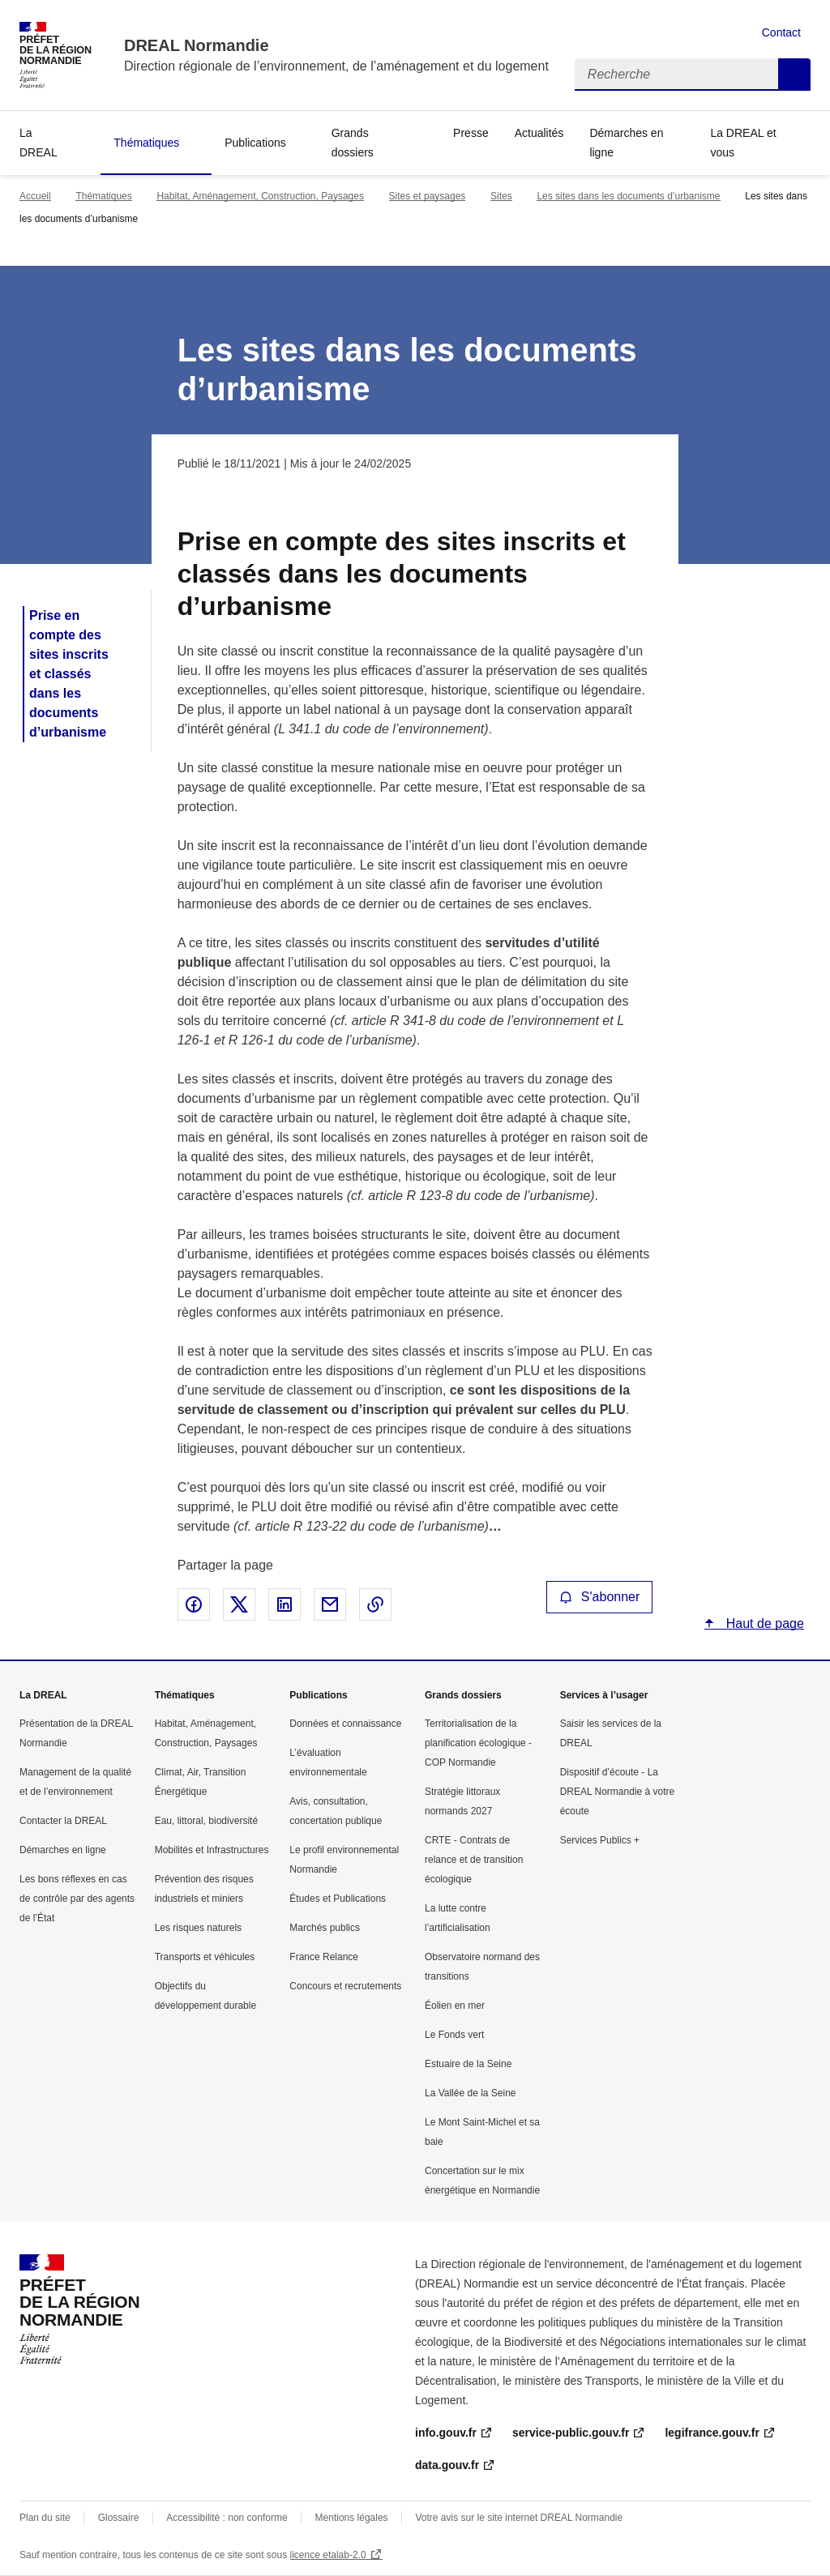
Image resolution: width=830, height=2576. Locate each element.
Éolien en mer (455, 2005)
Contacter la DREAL (63, 1820)
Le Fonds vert (454, 2034)
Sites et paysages (427, 196)
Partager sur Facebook (194, 1604)
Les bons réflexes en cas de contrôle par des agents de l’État (77, 1898)
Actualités (539, 132)
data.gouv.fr (447, 2465)
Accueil (35, 196)
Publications (255, 142)
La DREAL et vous (743, 142)
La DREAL (38, 142)
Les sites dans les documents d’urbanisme (628, 196)
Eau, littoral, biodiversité (206, 1820)
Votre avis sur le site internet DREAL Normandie (519, 2517)
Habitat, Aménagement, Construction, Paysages (259, 196)
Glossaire (118, 2517)
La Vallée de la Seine (470, 2093)
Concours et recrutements (345, 1986)
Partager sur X (239, 1604)
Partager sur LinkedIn (284, 1604)
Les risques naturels (198, 1927)
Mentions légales (351, 2517)
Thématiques (146, 142)
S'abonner (599, 1597)
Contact (781, 32)
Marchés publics (324, 1927)
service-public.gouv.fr (570, 2432)
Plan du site (45, 2517)
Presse (471, 132)
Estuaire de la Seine (468, 2064)
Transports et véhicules (205, 1957)
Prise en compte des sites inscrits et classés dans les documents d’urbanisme (69, 674)
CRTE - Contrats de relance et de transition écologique (474, 1860)
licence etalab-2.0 (328, 2555)
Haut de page (763, 1623)
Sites (501, 196)
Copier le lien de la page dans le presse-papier (375, 1604)
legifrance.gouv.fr (712, 2432)
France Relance (323, 1957)
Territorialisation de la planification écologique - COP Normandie (478, 1743)
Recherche (794, 74)
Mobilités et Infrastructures (212, 1850)
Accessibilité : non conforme (226, 2517)
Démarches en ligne (626, 142)
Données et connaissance (345, 1723)
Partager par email (330, 1604)
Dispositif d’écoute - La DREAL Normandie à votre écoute (617, 1791)
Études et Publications (337, 1898)
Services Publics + (600, 1840)
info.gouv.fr (446, 2432)
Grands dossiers (353, 142)
